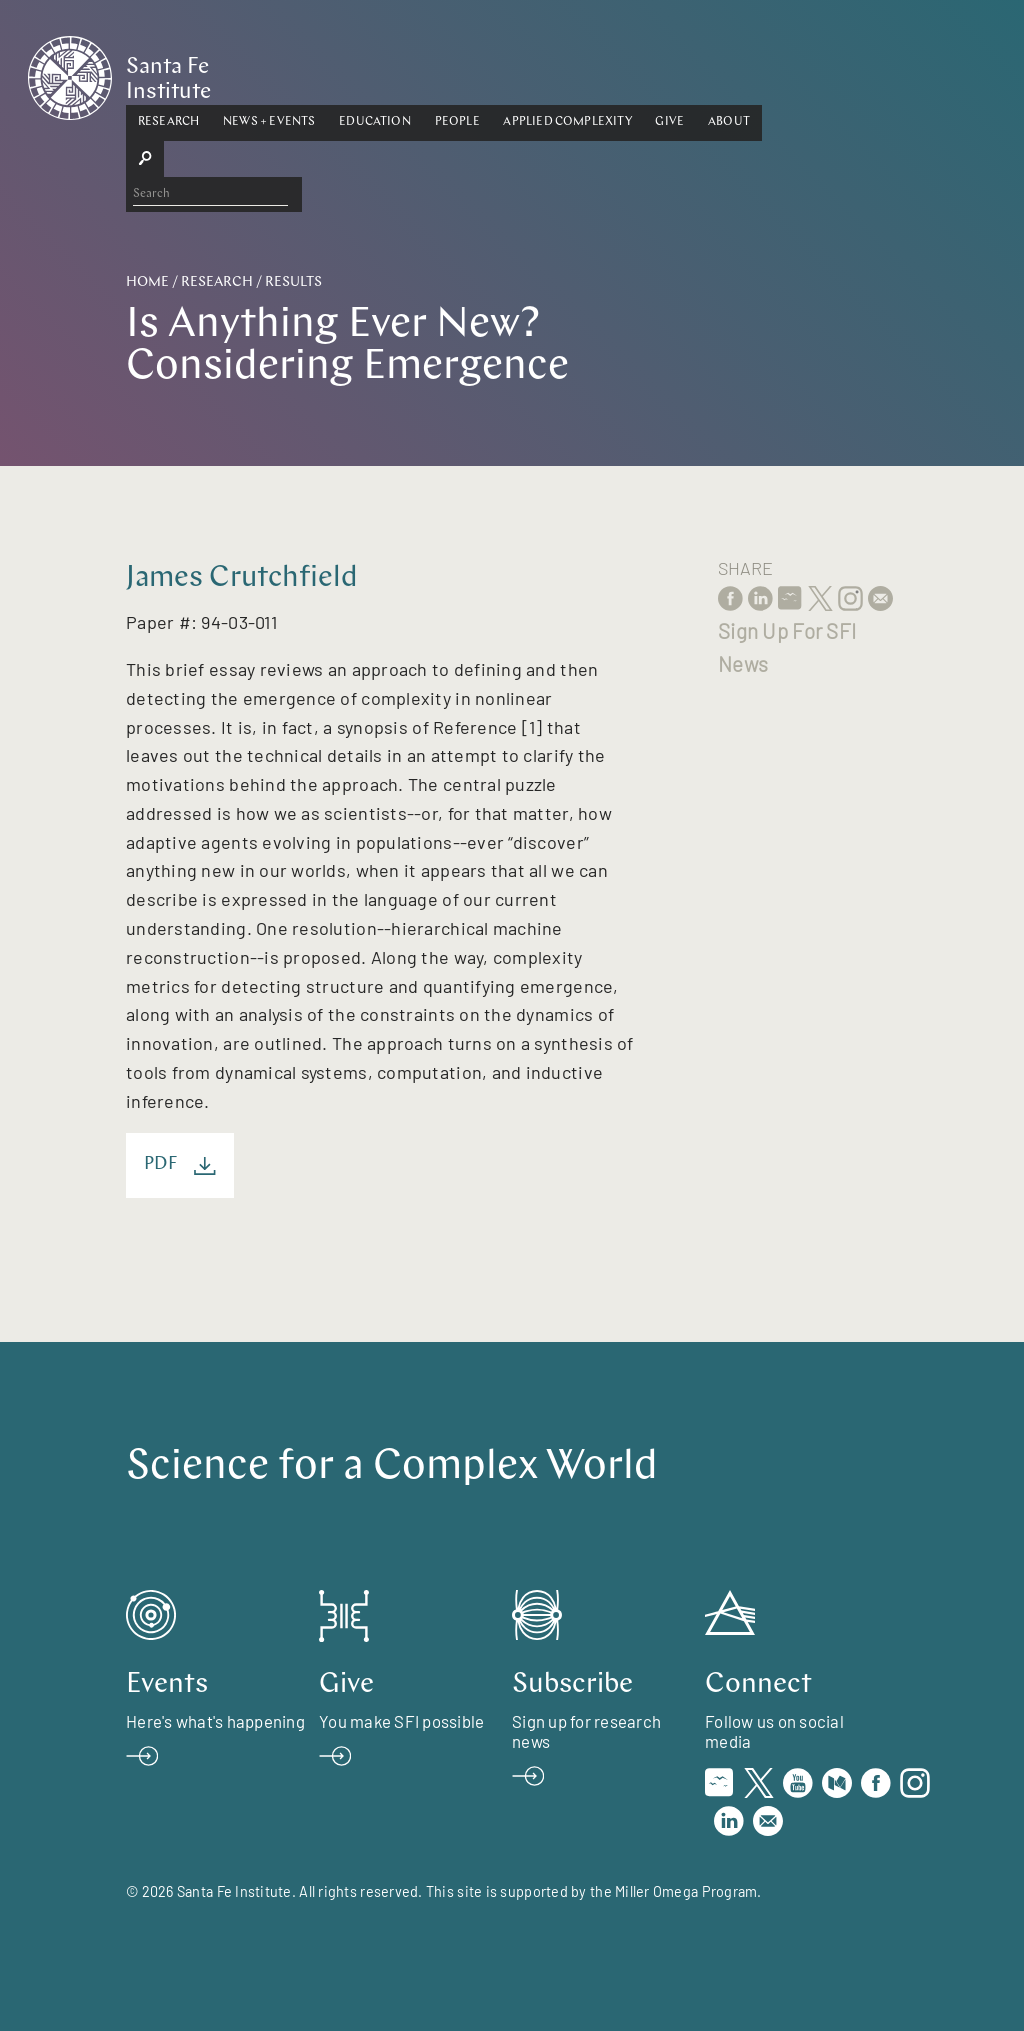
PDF (180, 1165)
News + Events (367, 73)
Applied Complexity (666, 73)
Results (293, 282)
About (827, 73)
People (555, 73)
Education (473, 73)
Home (147, 282)
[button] (266, 74)
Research (266, 73)
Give (768, 73)
